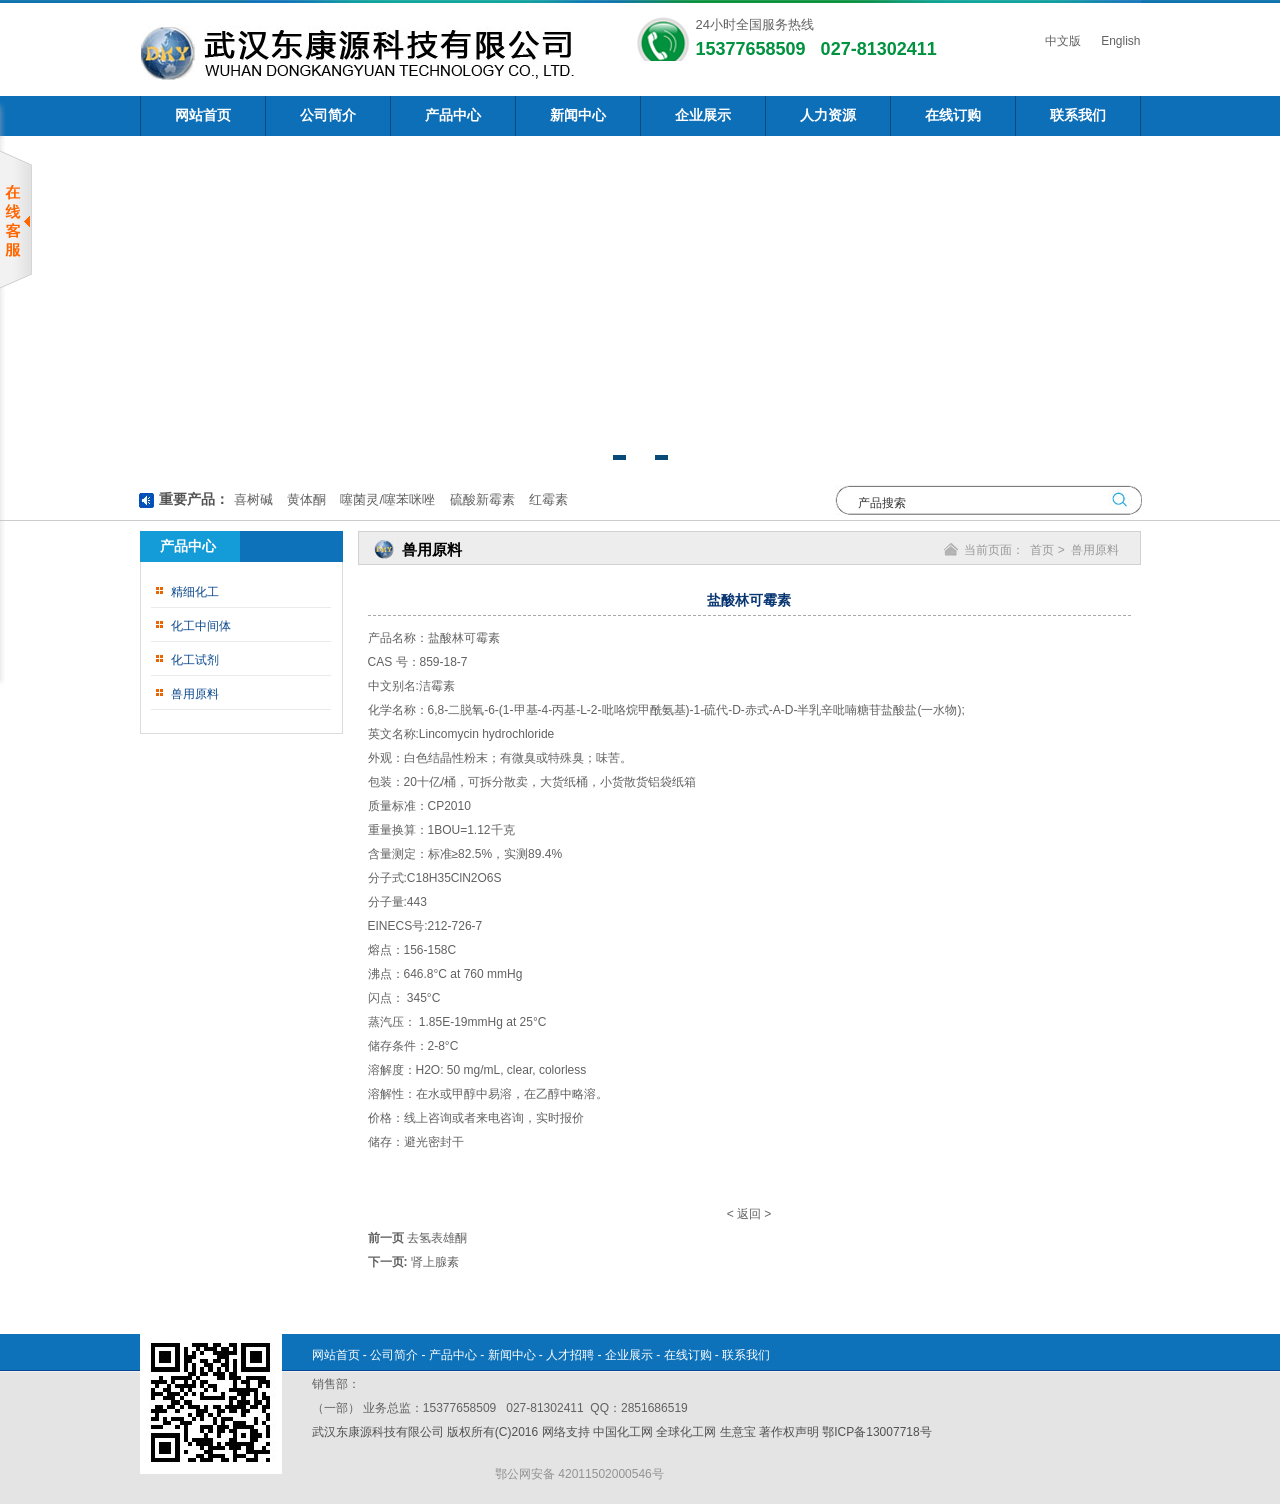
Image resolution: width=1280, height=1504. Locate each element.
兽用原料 (195, 694)
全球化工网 (686, 1432)
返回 (749, 1214)
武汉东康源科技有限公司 (379, 1432)
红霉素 (546, 499)
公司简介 (328, 115)
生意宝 (738, 1432)
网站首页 (203, 115)
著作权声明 (789, 1432)
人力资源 (828, 115)
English (1119, 41)
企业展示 (703, 115)
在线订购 (953, 115)
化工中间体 (201, 626)
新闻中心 (578, 115)
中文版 (1061, 41)
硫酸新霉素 (480, 499)
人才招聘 (570, 1355)
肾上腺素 (435, 1262)
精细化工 (195, 592)
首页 (1042, 550)
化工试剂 (195, 660)
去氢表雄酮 (437, 1238)
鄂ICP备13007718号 (876, 1432)
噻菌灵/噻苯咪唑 (386, 499)
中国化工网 (623, 1432)
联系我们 (1078, 115)
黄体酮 (304, 499)
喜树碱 (253, 499)
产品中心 (453, 115)
